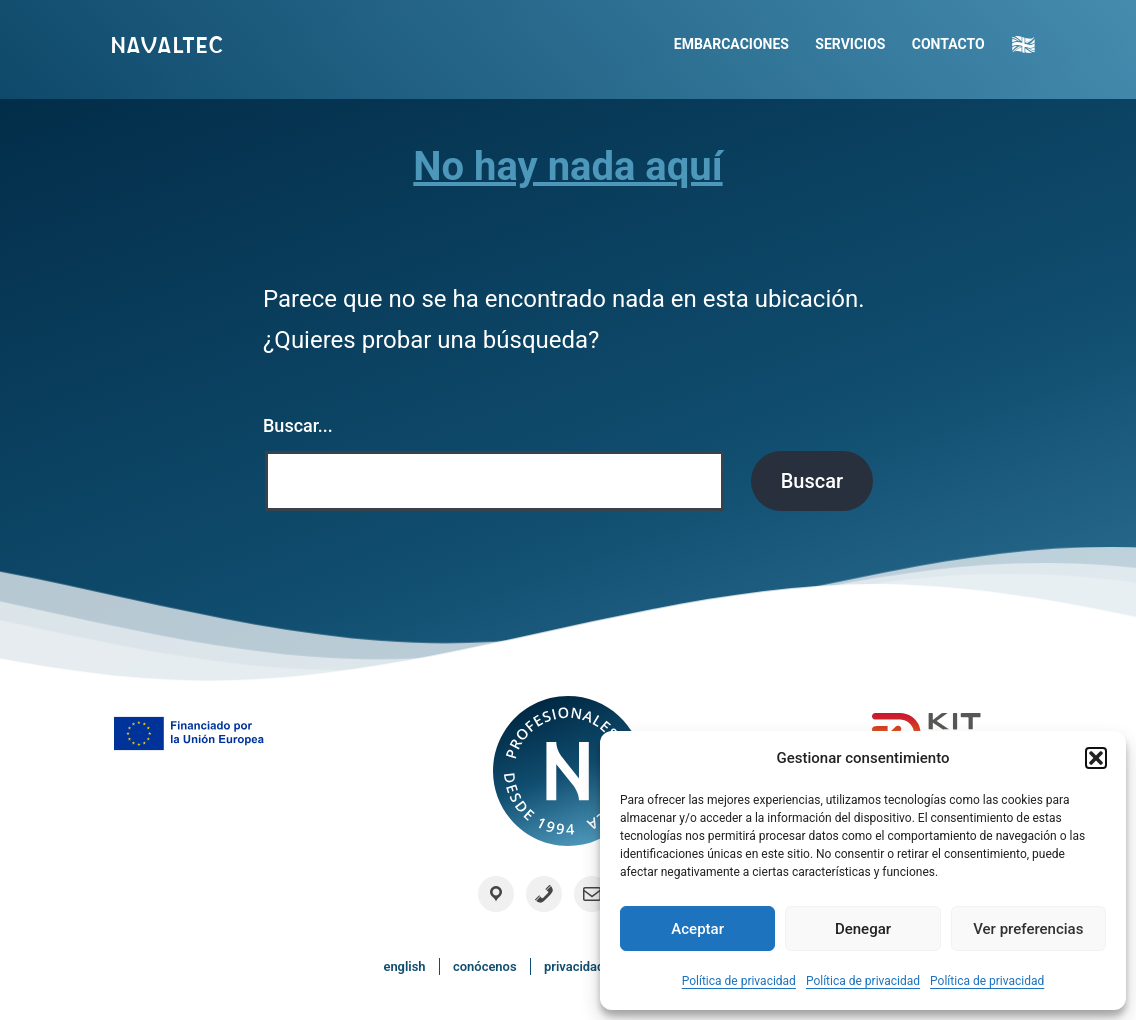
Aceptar (697, 929)
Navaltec (166, 45)
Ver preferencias (1028, 929)
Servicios (850, 44)
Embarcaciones (731, 44)
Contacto (948, 44)
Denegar (863, 929)
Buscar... (298, 425)
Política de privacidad (739, 981)
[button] (1096, 758)
